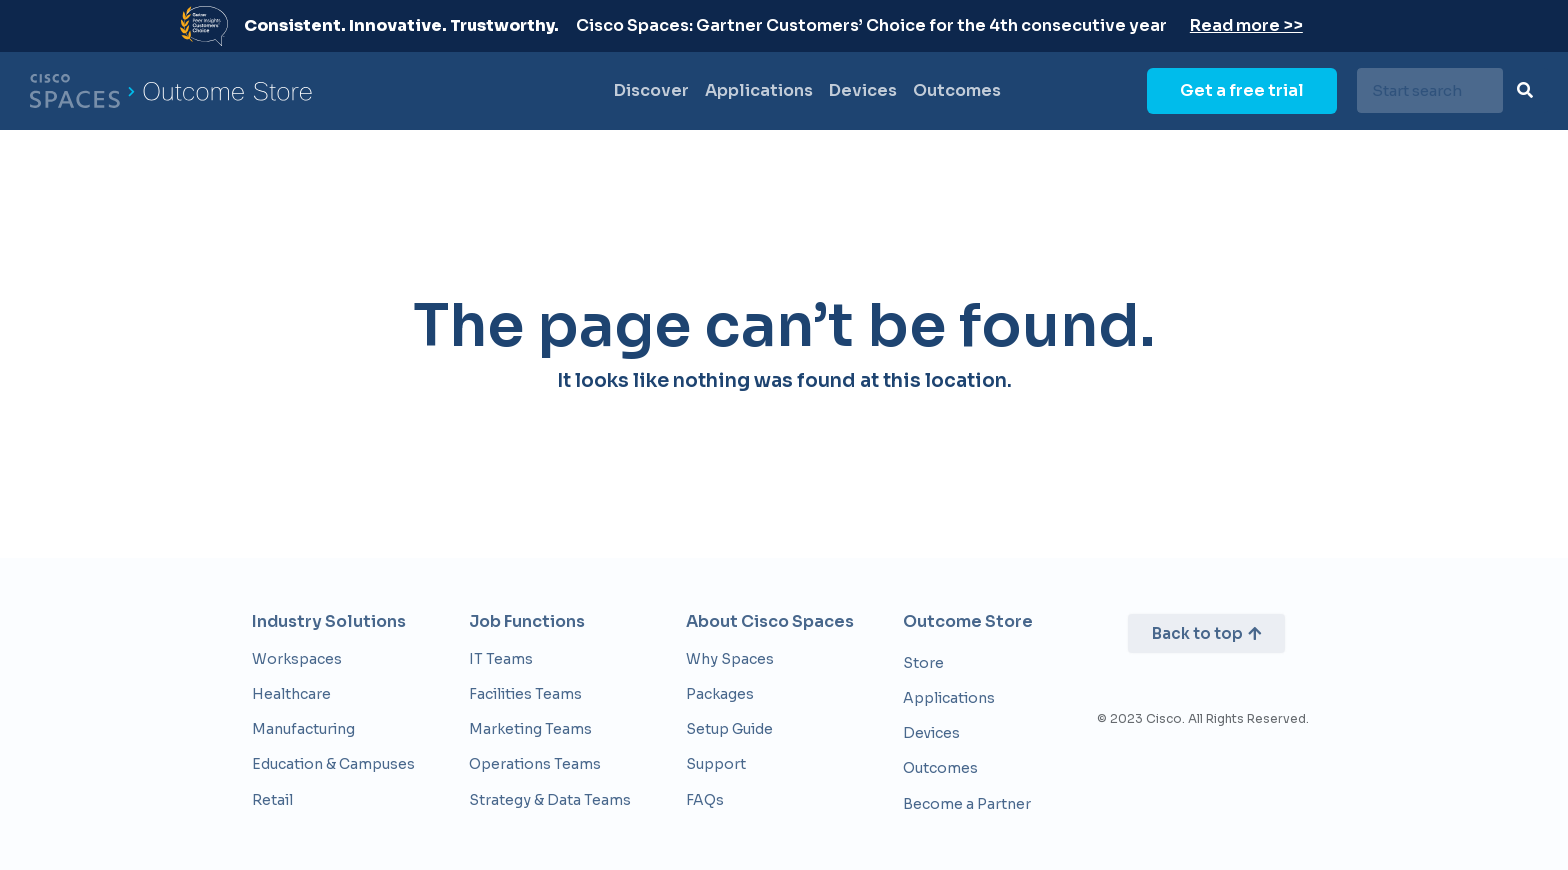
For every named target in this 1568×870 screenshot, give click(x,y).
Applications (759, 90)
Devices (863, 90)
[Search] (1525, 90)
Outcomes (957, 90)
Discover (651, 90)
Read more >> (1246, 25)
